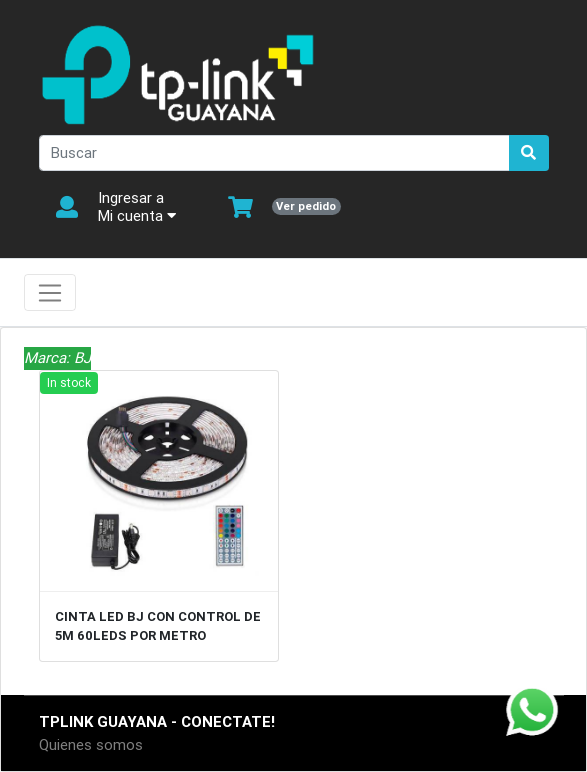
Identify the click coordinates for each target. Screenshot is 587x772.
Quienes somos (91, 744)
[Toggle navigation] (50, 293)
